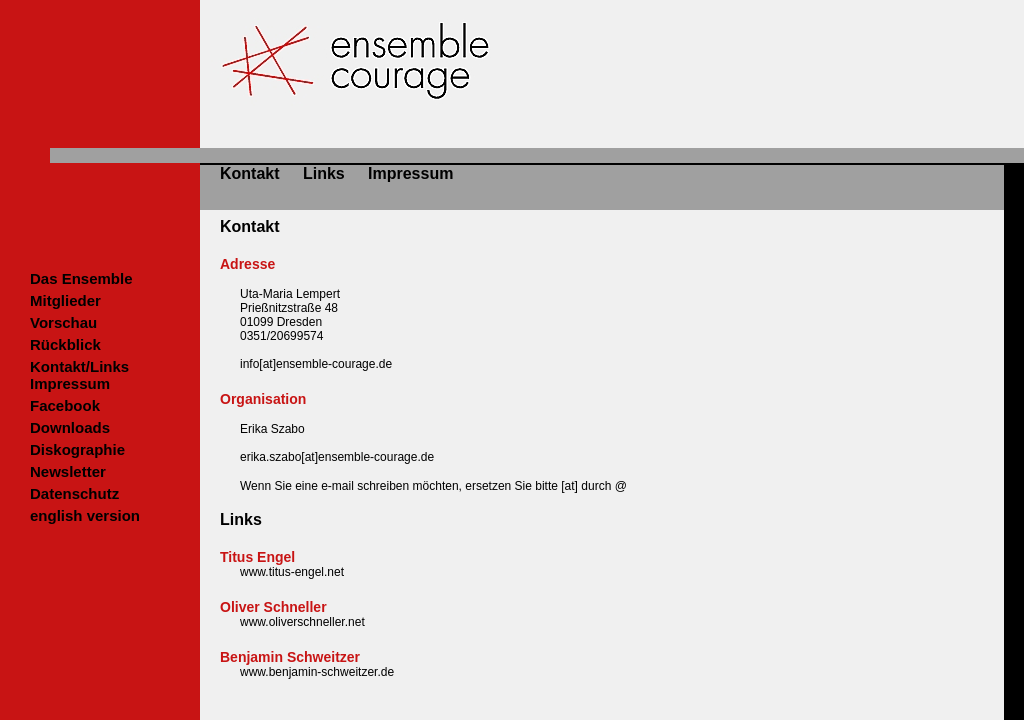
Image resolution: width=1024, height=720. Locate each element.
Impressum (410, 173)
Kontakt (250, 173)
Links (324, 173)
